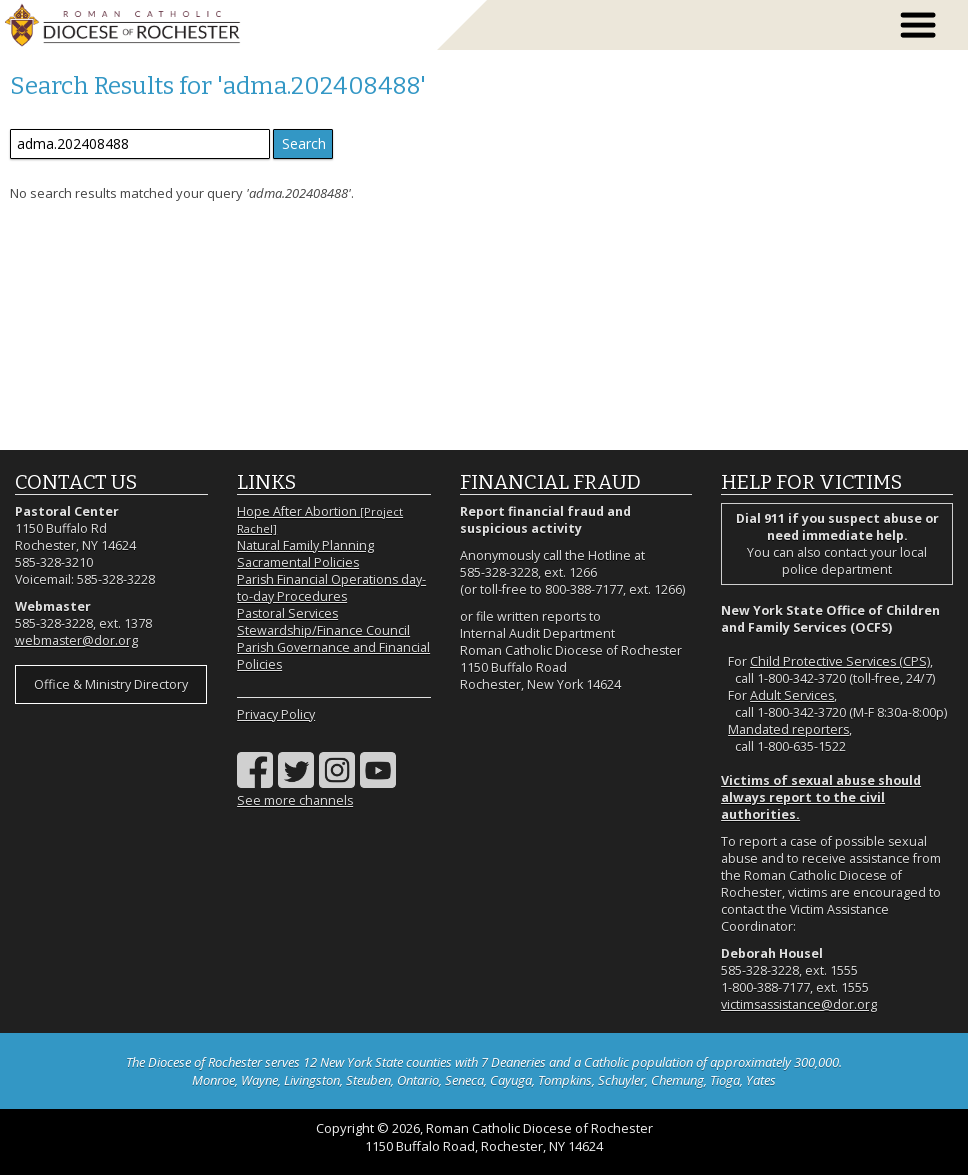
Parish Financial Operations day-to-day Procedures (331, 588)
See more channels (295, 800)
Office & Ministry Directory (111, 684)
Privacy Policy (276, 714)
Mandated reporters (788, 729)
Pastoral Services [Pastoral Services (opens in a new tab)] (287, 613)
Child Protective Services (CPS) (840, 661)
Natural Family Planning (305, 545)
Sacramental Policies (298, 562)
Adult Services (792, 695)
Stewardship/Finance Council (323, 630)
